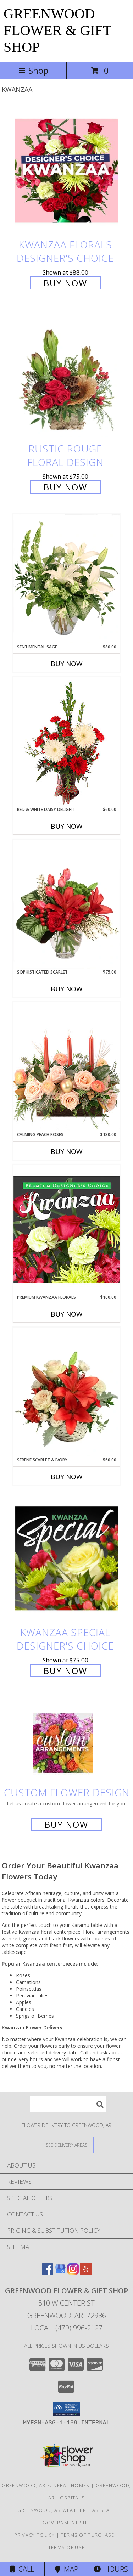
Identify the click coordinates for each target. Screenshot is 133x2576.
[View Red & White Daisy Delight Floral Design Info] (66, 741)
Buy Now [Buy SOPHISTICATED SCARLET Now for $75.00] (67, 988)
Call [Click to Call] (22, 2569)
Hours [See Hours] (111, 2569)
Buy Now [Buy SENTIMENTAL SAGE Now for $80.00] (67, 663)
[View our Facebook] (47, 2272)
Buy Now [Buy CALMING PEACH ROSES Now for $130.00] (67, 1151)
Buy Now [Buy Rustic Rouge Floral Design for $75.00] (65, 487)
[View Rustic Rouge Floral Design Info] (66, 375)
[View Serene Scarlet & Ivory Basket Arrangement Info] (66, 1392)
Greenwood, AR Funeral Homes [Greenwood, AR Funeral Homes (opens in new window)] (45, 2485)
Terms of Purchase (88, 2535)
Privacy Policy (34, 2535)
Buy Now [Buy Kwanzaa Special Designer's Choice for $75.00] (65, 1670)
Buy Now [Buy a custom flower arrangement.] (66, 1824)
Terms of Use (66, 2547)
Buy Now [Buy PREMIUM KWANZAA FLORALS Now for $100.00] (67, 1314)
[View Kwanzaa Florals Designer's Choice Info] (66, 170)
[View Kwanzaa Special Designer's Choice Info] (66, 1558)
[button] (66, 2409)
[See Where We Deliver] (67, 2144)
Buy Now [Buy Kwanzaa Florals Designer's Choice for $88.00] (65, 283)
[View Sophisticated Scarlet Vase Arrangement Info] (66, 904)
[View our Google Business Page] (60, 2272)
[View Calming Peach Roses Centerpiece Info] (66, 1066)
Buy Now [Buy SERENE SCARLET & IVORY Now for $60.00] (67, 1476)
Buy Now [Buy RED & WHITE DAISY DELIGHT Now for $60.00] (67, 826)
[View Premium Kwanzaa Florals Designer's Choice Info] (66, 1229)
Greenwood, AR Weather (51, 2510)
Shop (33, 70)
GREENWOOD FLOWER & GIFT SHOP (57, 30)
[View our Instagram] (73, 2272)
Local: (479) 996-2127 (66, 2328)
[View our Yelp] (86, 2272)
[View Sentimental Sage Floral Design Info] (66, 578)
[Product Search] (68, 2104)
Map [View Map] (66, 2569)
